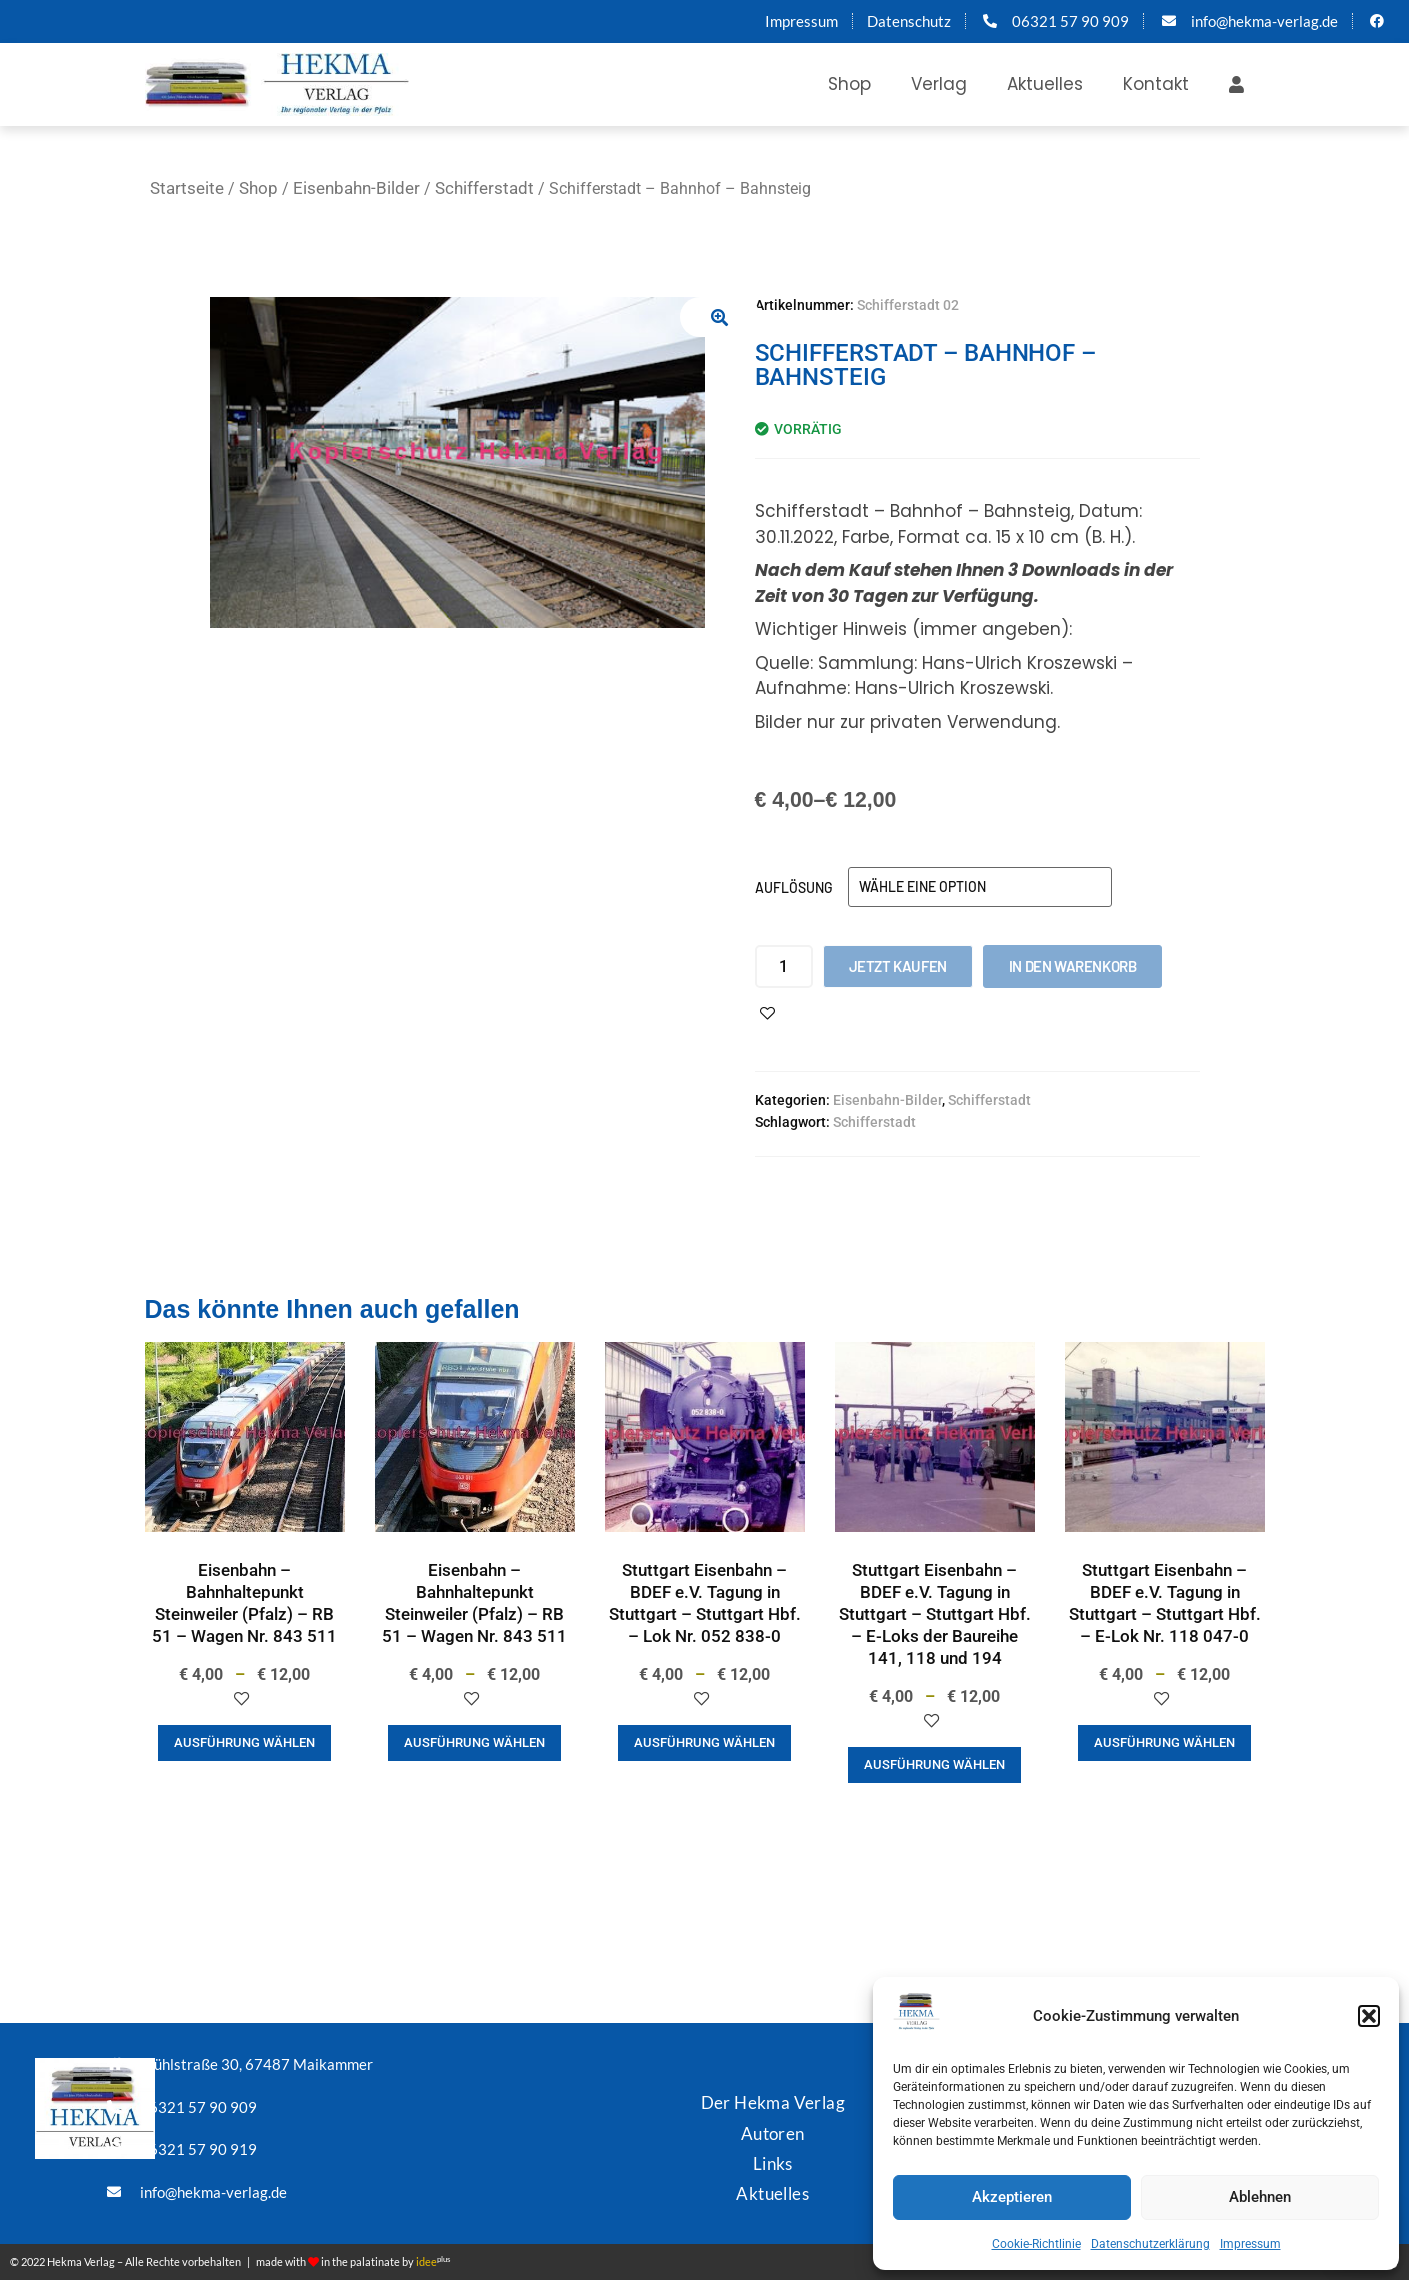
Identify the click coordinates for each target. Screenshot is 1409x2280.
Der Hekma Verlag (773, 2102)
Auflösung (794, 887)
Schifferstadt (484, 188)
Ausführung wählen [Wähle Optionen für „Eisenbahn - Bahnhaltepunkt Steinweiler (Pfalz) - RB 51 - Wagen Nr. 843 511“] (244, 1742)
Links (773, 2162)
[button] (1369, 2016)
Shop (849, 84)
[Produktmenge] (784, 966)
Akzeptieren (1012, 2197)
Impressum (1250, 2244)
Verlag (939, 84)
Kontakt (1156, 84)
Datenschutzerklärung (1150, 2244)
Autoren (773, 2132)
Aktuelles (1045, 84)
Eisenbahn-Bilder (356, 188)
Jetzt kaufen (898, 966)
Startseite (187, 188)
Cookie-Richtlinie (1036, 2244)
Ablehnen (1260, 2197)
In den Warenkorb (1073, 966)
